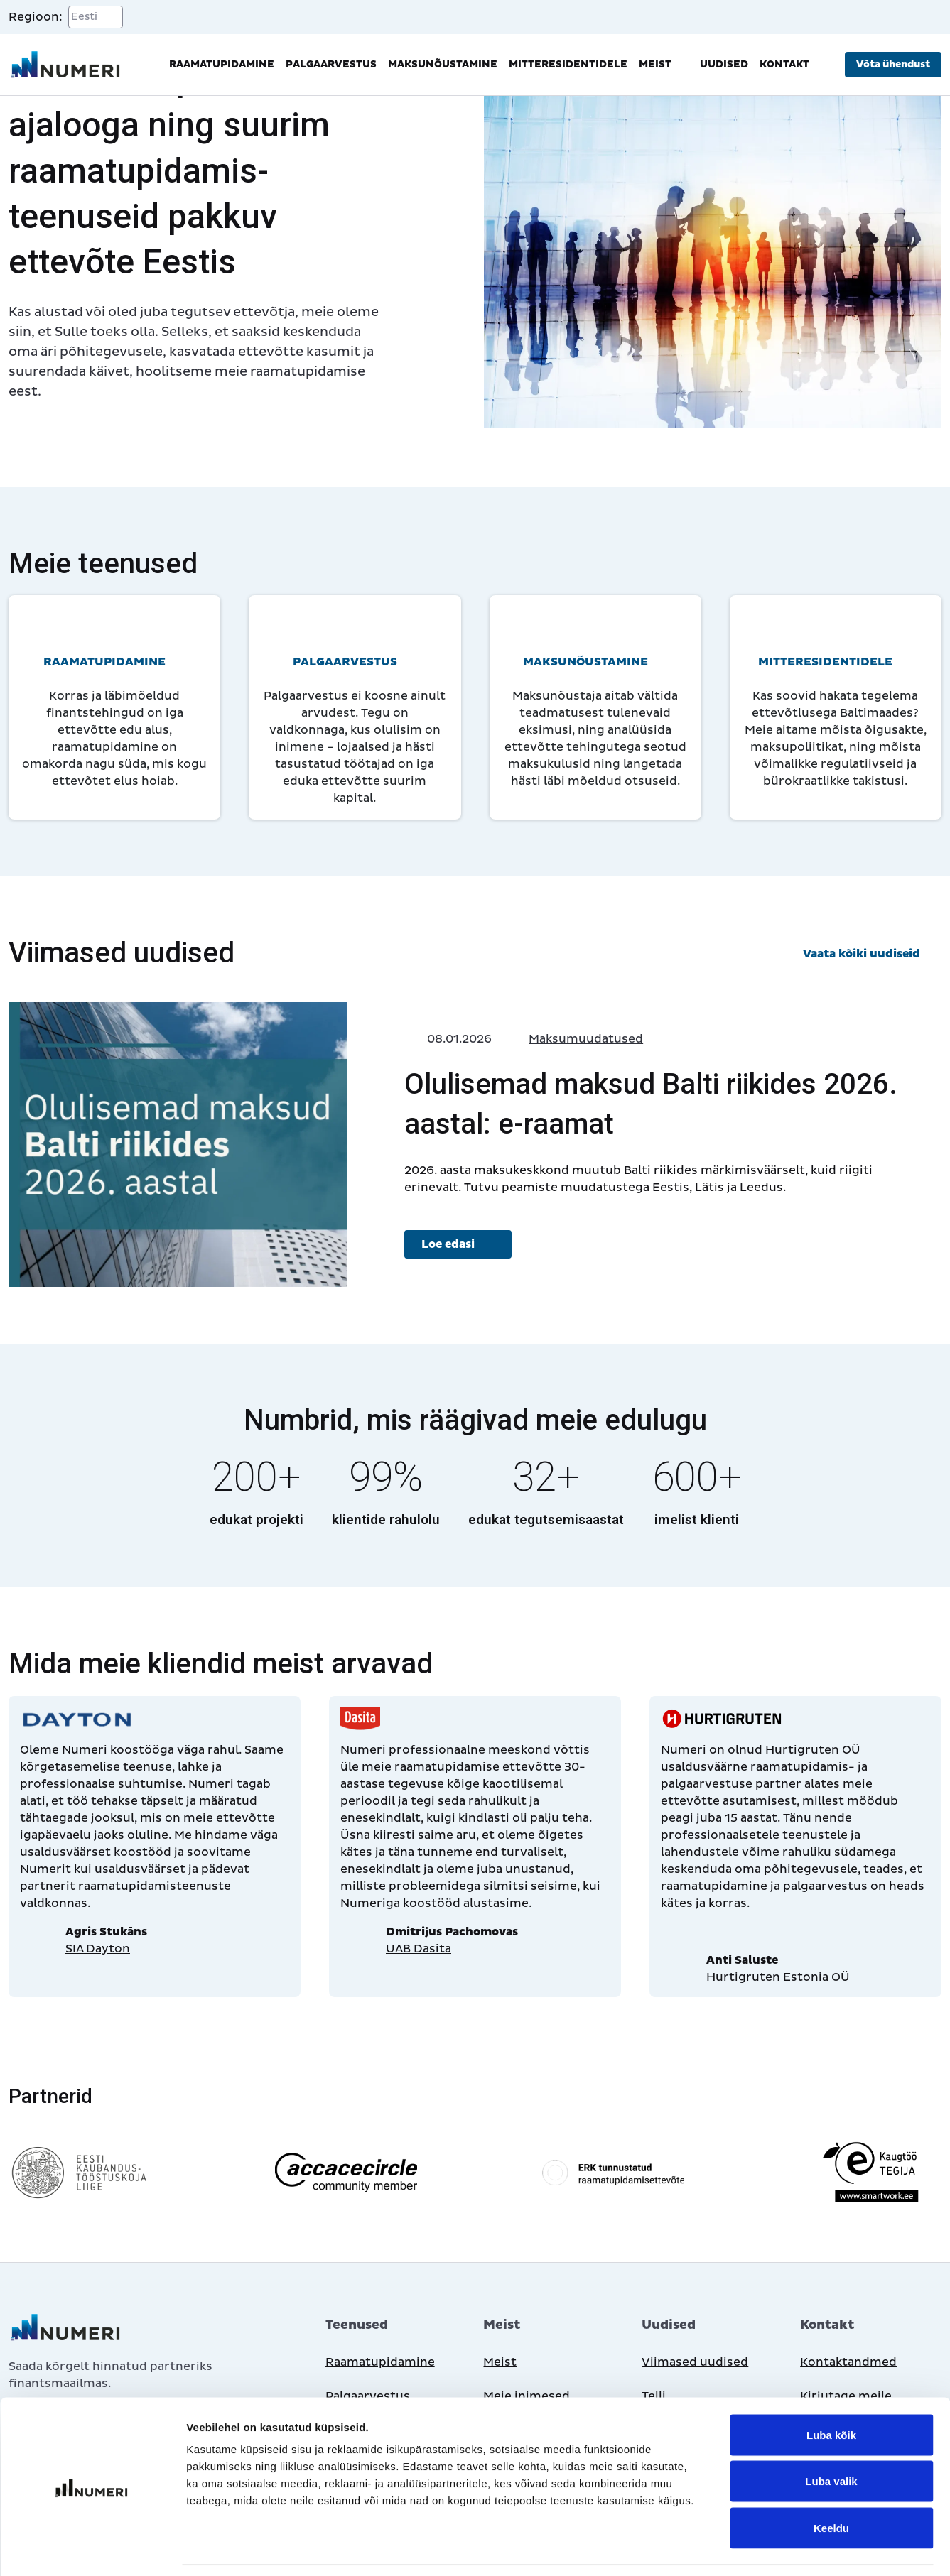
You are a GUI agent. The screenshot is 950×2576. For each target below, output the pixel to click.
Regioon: (36, 17)
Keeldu (831, 2483)
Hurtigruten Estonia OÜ (778, 1977)
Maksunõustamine (442, 64)
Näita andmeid (734, 2548)
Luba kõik (831, 2390)
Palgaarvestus (331, 64)
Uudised (724, 64)
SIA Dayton (97, 1949)
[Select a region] (95, 17)
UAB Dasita (418, 1949)
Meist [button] (664, 64)
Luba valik (831, 2436)
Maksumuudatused (586, 1039)
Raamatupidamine (221, 64)
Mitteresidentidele (568, 64)
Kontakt (784, 64)
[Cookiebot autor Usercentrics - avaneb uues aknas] (92, 2548)
